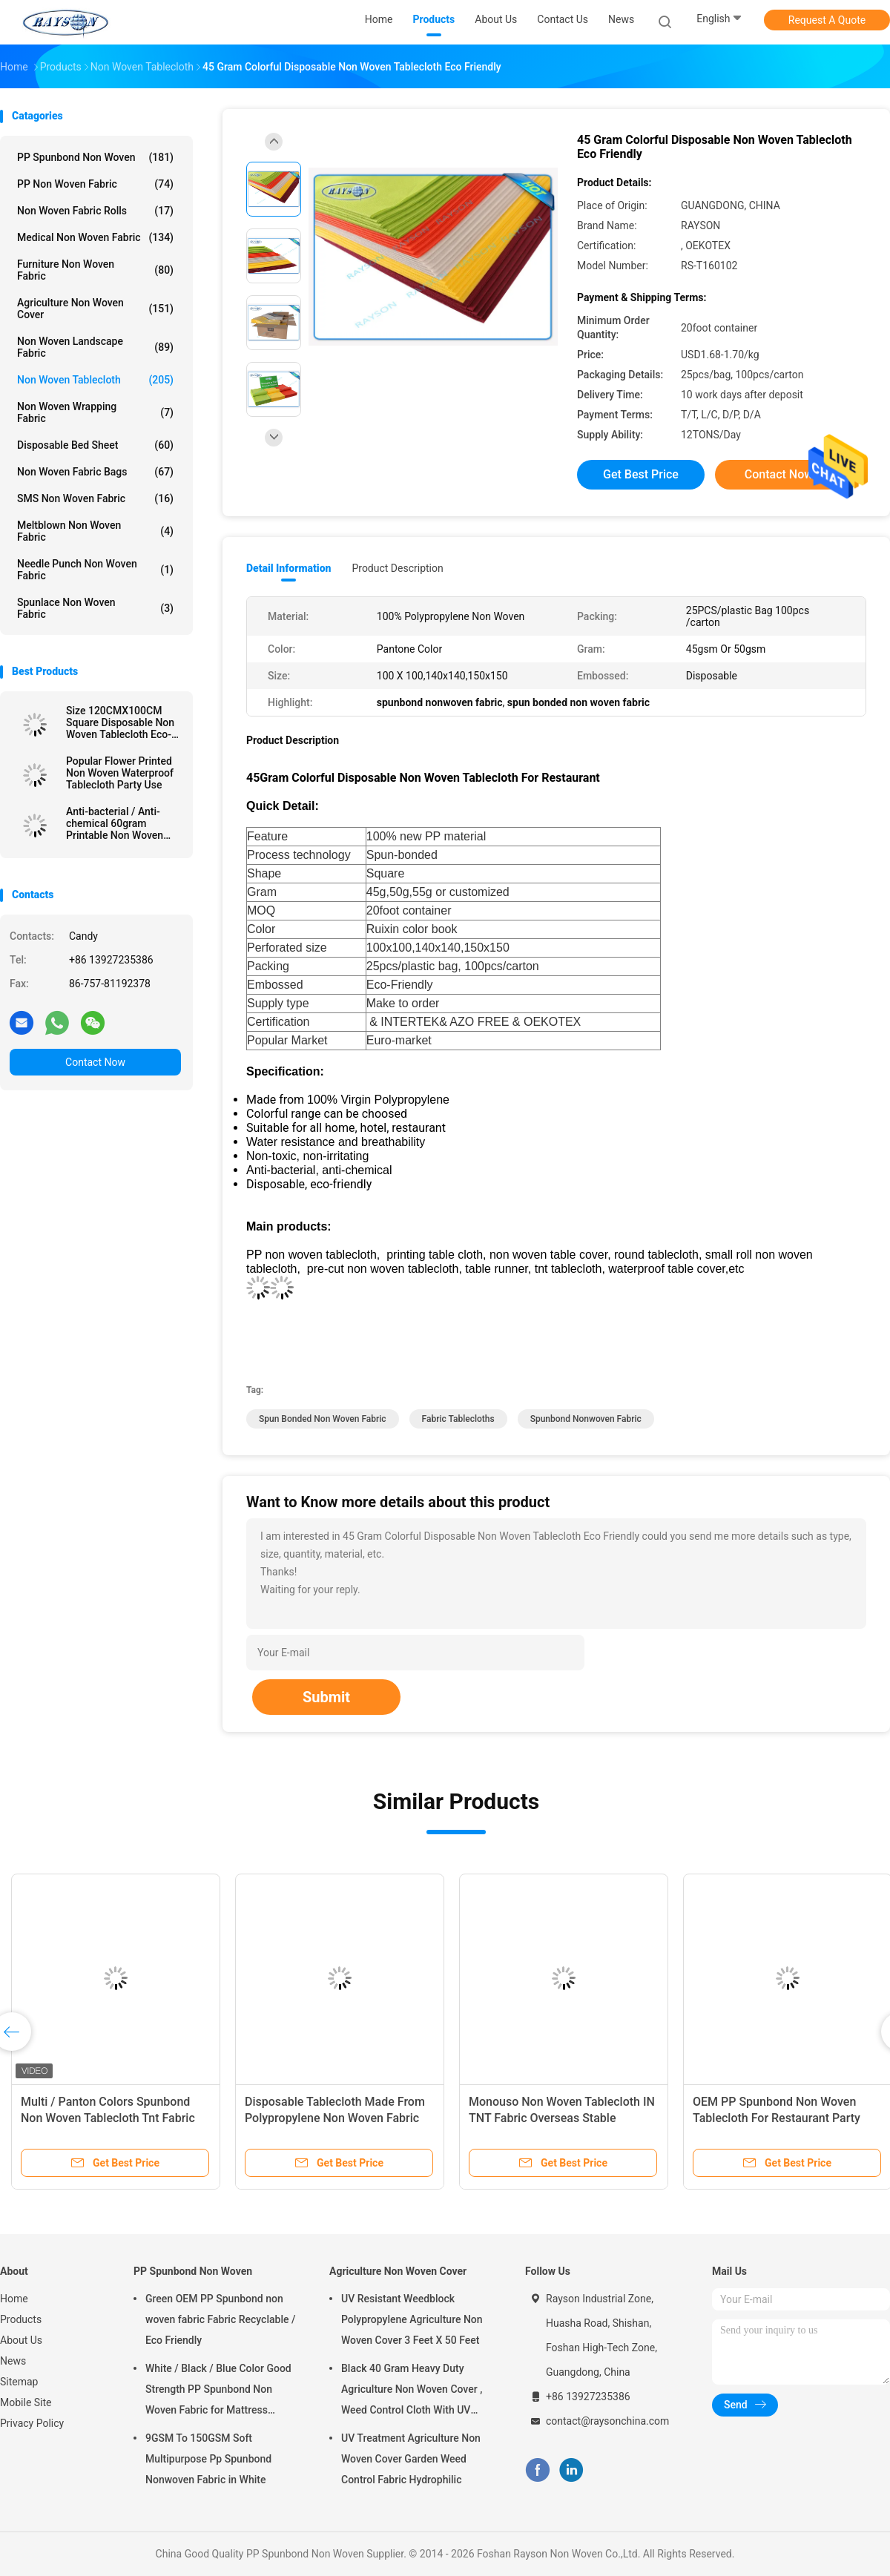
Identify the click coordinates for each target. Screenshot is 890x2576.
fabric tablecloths (458, 1419)
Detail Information (288, 568)
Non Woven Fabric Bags (95, 471)
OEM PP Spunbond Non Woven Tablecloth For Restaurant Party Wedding (776, 2118)
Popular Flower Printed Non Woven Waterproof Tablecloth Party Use (120, 773)
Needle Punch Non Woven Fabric (95, 570)
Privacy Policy (32, 2423)
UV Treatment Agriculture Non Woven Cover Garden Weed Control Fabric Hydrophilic (411, 2459)
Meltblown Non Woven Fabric (95, 531)
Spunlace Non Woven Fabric (95, 608)
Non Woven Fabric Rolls (95, 210)
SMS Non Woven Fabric (95, 498)
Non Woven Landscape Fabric (95, 347)
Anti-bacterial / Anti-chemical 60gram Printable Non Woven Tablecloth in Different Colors (117, 823)
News (13, 2361)
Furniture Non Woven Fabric (95, 270)
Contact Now (95, 1062)
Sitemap (19, 2382)
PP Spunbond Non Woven (95, 157)
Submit (326, 1697)
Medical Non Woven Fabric (95, 237)
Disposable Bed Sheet (95, 445)
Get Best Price (641, 474)
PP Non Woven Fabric (95, 184)
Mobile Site (26, 2402)
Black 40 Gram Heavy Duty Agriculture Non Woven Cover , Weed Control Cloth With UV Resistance (411, 2391)
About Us (21, 2340)
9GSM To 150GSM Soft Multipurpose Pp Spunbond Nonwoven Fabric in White (208, 2459)
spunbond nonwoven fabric (586, 1419)
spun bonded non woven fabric (322, 1419)
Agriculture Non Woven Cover (95, 308)
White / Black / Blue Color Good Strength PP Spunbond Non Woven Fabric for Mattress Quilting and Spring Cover (218, 2391)
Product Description (397, 568)
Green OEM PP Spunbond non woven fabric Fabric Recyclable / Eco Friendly (220, 2319)
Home (14, 2299)
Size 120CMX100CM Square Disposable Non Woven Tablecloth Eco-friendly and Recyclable (120, 722)
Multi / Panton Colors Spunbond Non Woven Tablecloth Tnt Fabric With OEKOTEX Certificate (108, 2118)
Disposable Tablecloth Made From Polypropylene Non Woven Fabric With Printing (335, 2118)
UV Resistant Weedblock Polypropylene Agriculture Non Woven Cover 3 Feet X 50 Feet (412, 2319)
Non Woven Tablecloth (95, 379)
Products (21, 2319)
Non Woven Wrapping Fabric (95, 412)
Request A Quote (827, 20)
